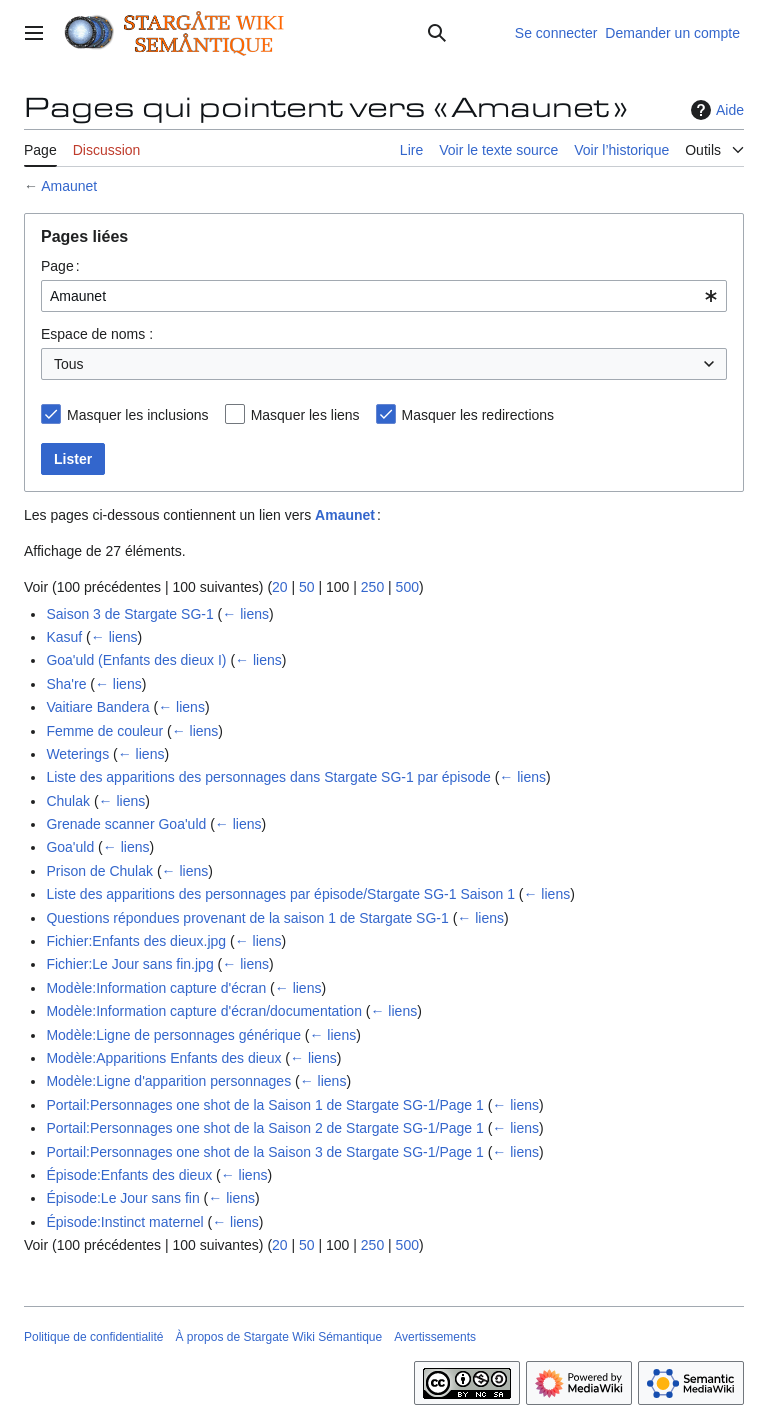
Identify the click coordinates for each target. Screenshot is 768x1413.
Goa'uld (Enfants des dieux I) (136, 660)
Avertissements (435, 1337)
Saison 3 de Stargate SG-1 (129, 614)
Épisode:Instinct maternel (124, 1222)
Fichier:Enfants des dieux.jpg (136, 941)
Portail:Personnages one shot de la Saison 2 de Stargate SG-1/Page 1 (264, 1128)
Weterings (77, 754)
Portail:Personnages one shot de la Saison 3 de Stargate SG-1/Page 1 (264, 1152)
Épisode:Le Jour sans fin (122, 1198)
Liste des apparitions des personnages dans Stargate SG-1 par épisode (268, 777)
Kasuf (64, 637)
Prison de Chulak (99, 871)
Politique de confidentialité (93, 1337)
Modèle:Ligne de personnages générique (173, 1035)
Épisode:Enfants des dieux (129, 1175)
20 (280, 587)
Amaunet (69, 186)
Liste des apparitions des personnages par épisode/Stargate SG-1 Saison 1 (280, 894)
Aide (715, 110)
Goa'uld (70, 847)
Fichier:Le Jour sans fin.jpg (129, 964)
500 (407, 587)
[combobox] (384, 296)
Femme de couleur (104, 731)
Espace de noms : (97, 334)
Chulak (68, 801)
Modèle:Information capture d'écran (156, 988)
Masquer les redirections (478, 415)
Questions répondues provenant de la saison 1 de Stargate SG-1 (247, 918)
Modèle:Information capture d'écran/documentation (204, 1011)
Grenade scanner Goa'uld (126, 824)
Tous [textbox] (69, 364)
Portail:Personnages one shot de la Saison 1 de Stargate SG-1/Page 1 (264, 1105)
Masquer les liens (305, 415)
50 (307, 587)
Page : (60, 266)
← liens (245, 614)
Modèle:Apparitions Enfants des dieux (163, 1058)
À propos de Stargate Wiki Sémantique (278, 1337)
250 (372, 587)
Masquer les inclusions (138, 415)
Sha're (66, 684)
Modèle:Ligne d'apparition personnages (168, 1081)
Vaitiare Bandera (97, 707)
